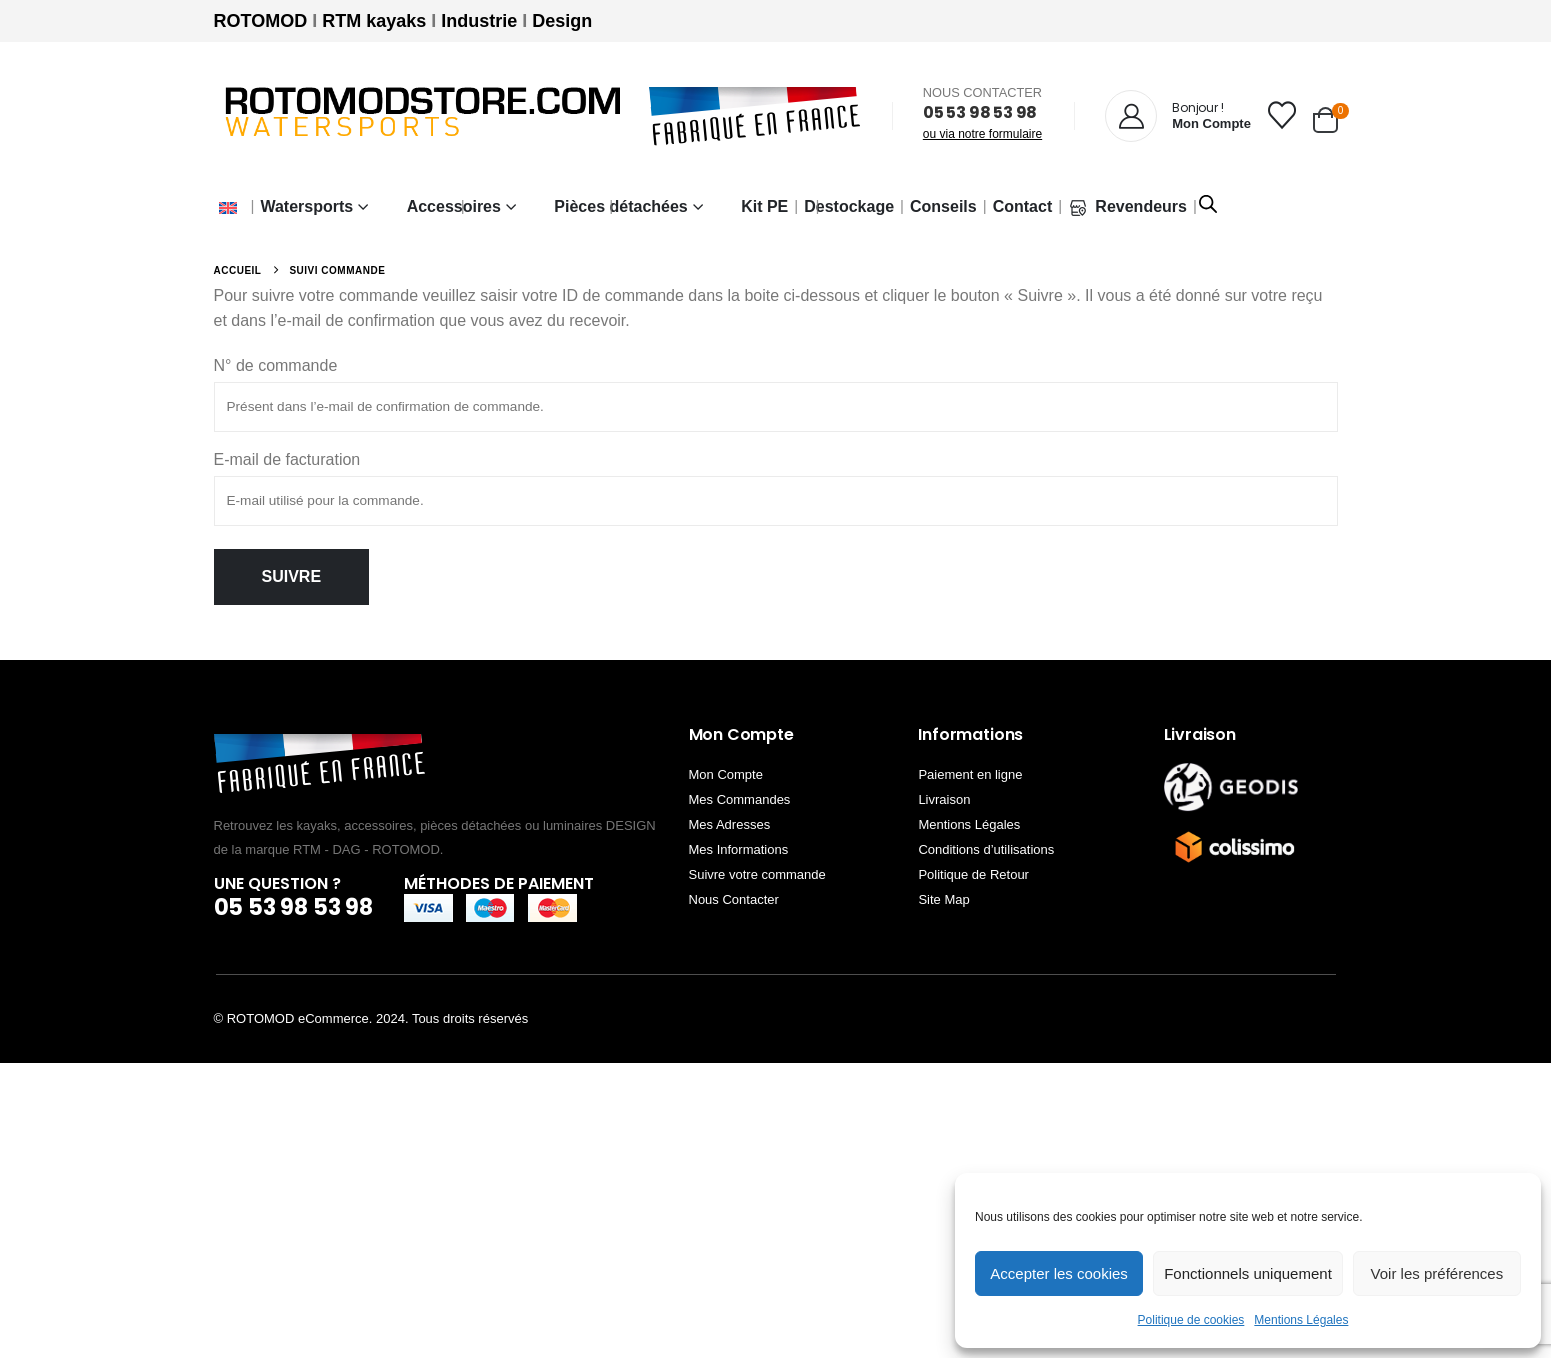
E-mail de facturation (287, 459)
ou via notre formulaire (982, 134)
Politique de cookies (1191, 1320)
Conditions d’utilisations (986, 849)
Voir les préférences (1437, 1273)
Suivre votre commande (757, 874)
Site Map (943, 899)
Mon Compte (726, 774)
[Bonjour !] (1178, 116)
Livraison (944, 799)
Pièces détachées (620, 206)
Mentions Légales (1301, 1320)
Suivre (292, 576)
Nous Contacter (734, 899)
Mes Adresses (730, 824)
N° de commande (276, 365)
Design (562, 21)
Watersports (306, 206)
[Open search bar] (1208, 202)
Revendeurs (1127, 207)
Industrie (479, 21)
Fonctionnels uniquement (1248, 1273)
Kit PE (764, 206)
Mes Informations (739, 849)
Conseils (943, 206)
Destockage (849, 206)
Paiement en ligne (970, 774)
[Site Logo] (423, 116)
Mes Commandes (740, 799)
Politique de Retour (973, 874)
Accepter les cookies (1059, 1273)
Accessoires (454, 206)
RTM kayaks (374, 21)
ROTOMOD (261, 21)
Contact (1023, 206)
